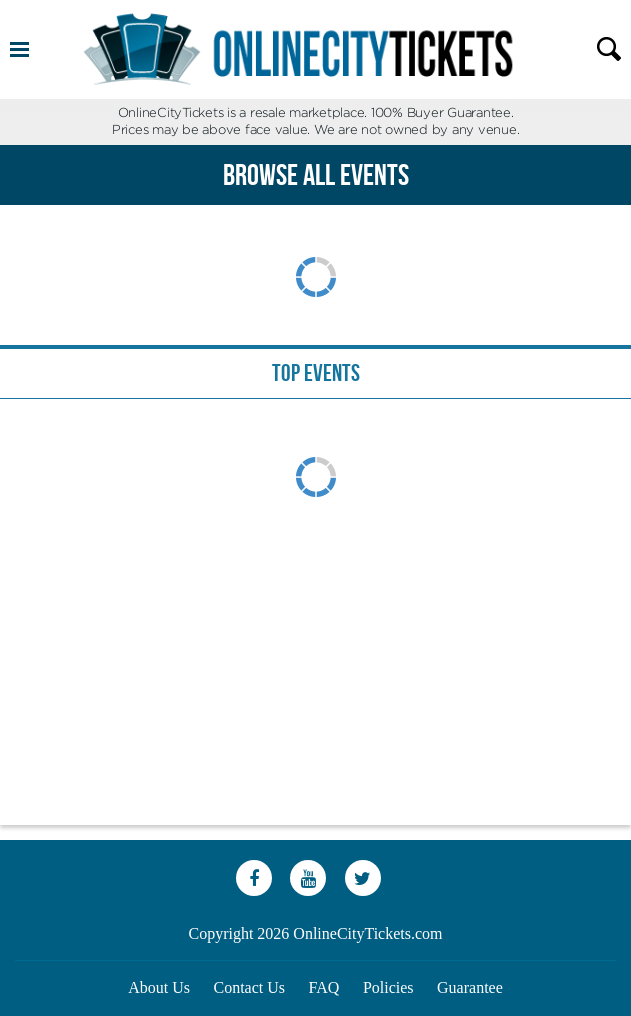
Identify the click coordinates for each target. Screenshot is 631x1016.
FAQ (324, 987)
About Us (159, 987)
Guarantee (470, 987)
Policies (388, 987)
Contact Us (250, 987)
